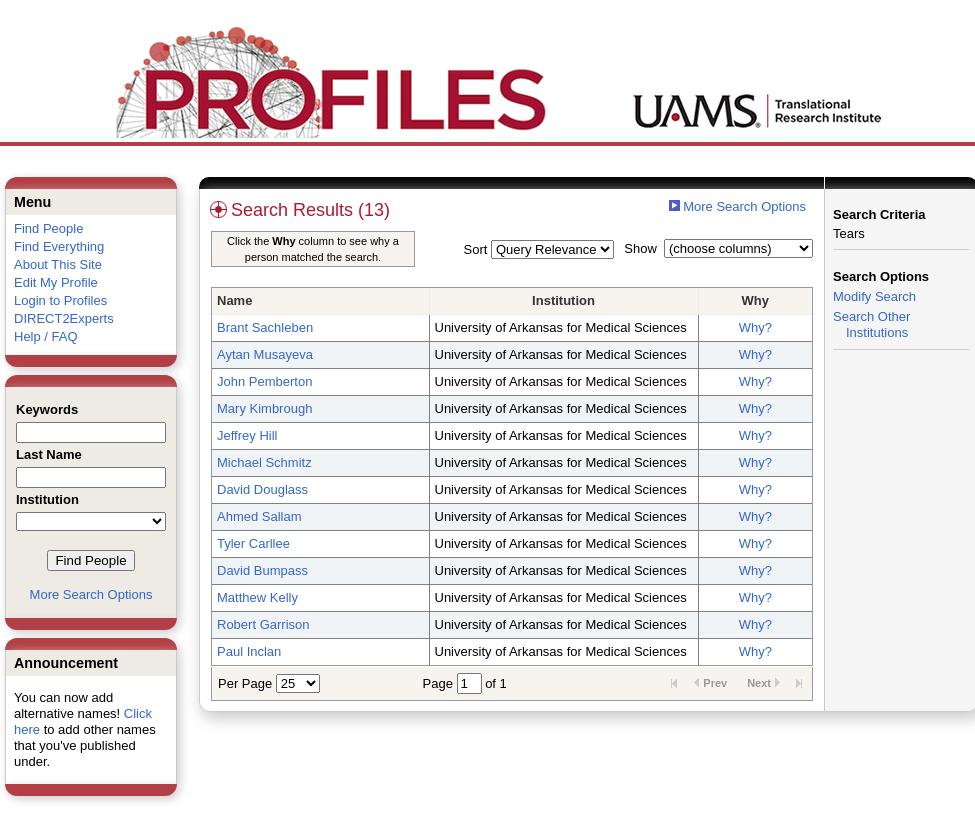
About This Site (58, 264)
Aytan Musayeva (265, 354)
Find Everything (59, 246)
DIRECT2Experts (64, 318)
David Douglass (262, 489)
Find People (48, 228)
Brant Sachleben (265, 327)
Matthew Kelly (257, 597)
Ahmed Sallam (259, 516)
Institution (563, 300)
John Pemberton (264, 381)
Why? (755, 327)
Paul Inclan (249, 651)
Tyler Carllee (253, 543)
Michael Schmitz (264, 462)
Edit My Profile (56, 282)
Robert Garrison (263, 624)
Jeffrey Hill (247, 435)
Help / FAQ (46, 336)
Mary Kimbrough (264, 408)
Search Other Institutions (871, 324)
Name (234, 300)
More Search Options (91, 594)
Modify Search (874, 296)
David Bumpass (262, 570)
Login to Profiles (60, 300)
